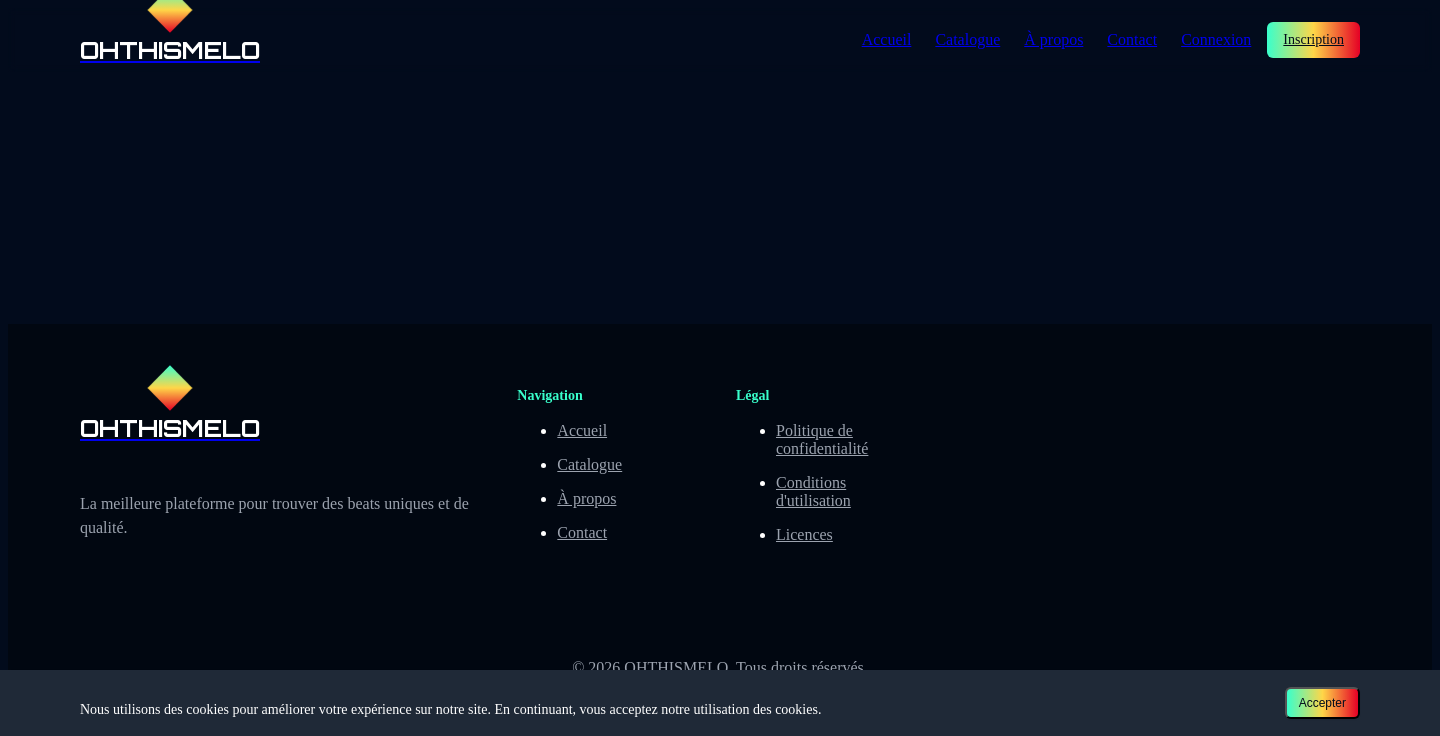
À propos (1053, 39)
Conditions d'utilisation (813, 491)
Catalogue (967, 39)
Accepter (1322, 703)
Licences (804, 534)
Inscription (1313, 39)
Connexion (1216, 39)
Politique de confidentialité (822, 439)
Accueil (887, 39)
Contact (1132, 39)
